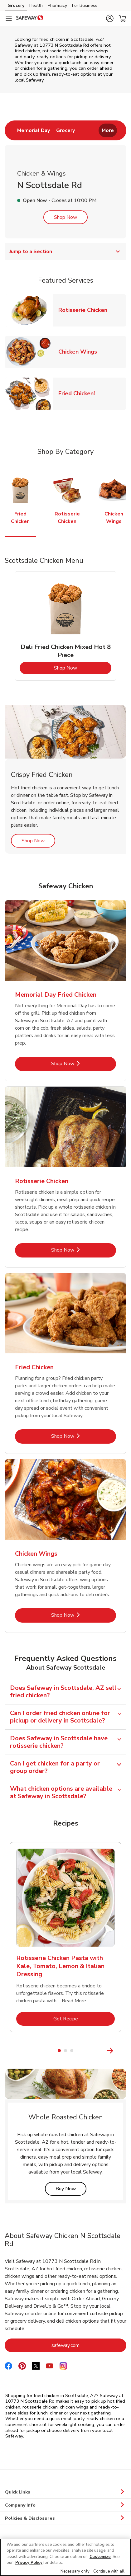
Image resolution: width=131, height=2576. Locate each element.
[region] (65, 2557)
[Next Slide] (122, 2050)
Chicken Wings (80, 351)
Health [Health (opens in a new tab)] (36, 5)
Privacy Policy (28, 2562)
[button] (110, 18)
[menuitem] (33, 130)
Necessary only (75, 2571)
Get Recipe (84, 2018)
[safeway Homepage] (29, 18)
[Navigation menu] (8, 18)
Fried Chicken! (79, 393)
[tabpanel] (65, 626)
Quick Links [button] (65, 2492)
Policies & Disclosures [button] (65, 2518)
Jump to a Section (65, 251)
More (108, 130)
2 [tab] (65, 2050)
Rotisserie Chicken (85, 310)
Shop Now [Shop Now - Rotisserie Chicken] (83, 1249)
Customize (100, 2557)
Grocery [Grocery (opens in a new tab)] (15, 5)
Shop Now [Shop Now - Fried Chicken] (83, 1436)
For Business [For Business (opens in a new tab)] (84, 5)
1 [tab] (59, 2050)
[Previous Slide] (8, 2050)
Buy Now (71, 2188)
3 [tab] (71, 2050)
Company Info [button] (65, 2505)
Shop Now (65, 217)
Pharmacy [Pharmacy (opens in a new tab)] (57, 5)
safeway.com (88, 2345)
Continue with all (108, 2571)
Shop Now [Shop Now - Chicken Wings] (83, 1615)
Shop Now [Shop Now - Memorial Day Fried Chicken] (83, 1063)
